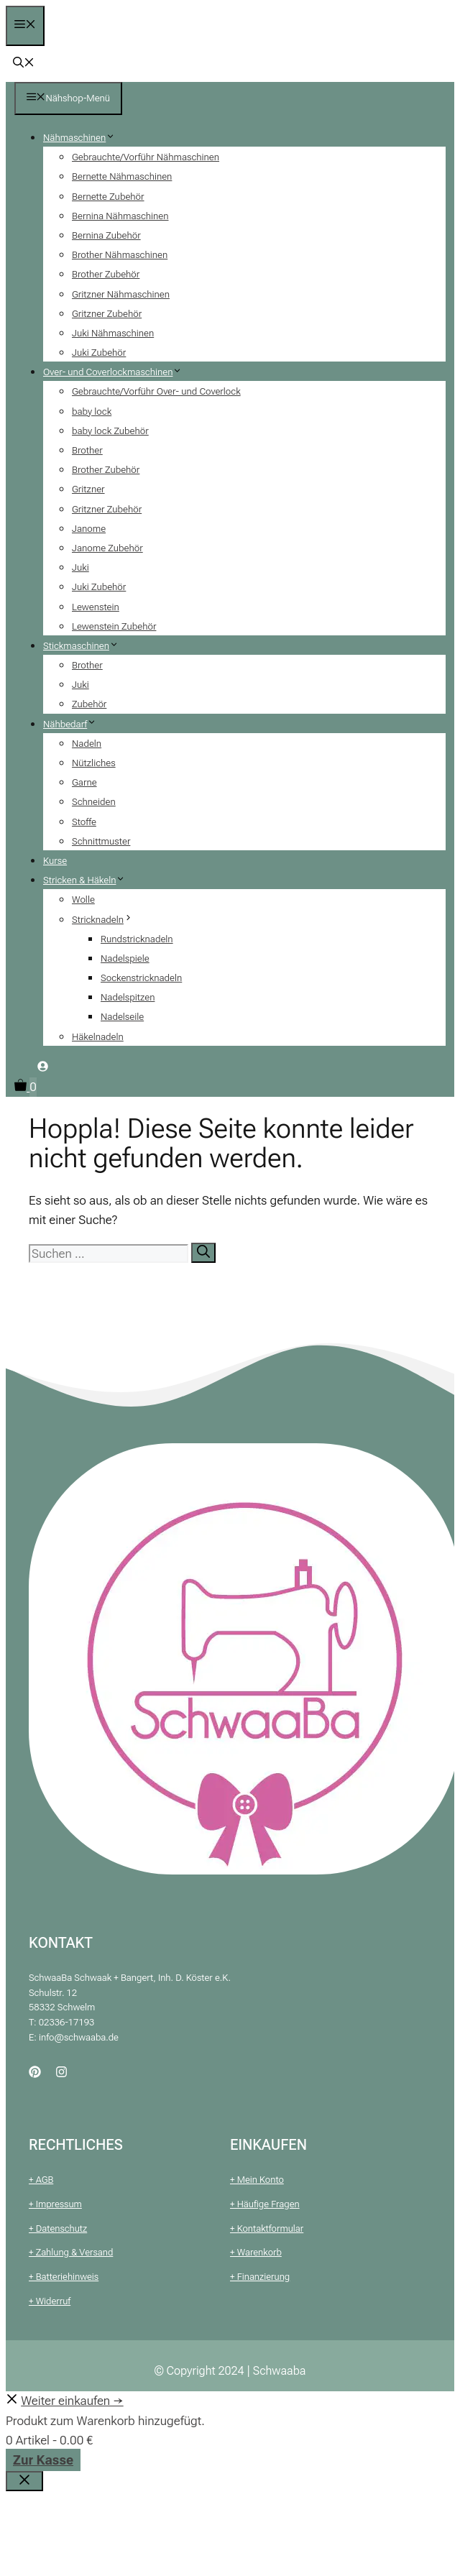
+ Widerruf (49, 2301)
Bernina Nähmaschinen (120, 216)
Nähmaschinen (84, 137)
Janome (89, 528)
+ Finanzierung (260, 2276)
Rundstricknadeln (137, 939)
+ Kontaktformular (266, 2228)
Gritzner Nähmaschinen (121, 294)
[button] (24, 64)
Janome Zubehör (107, 548)
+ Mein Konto (257, 2179)
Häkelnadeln (98, 1036)
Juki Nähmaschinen (113, 333)
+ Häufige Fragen (265, 2204)
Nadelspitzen (128, 997)
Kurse (55, 860)
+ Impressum (55, 2204)
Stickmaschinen (86, 645)
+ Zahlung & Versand (71, 2252)
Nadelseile (122, 1016)
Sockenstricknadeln (141, 977)
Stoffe (84, 821)
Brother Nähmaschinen (119, 254)
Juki (80, 567)
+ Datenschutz (58, 2228)
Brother (87, 450)
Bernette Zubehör (108, 196)
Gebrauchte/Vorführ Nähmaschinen (145, 157)
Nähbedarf (75, 724)
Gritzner (88, 489)
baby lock (91, 411)
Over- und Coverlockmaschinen (118, 372)
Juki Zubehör (99, 352)
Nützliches (94, 763)
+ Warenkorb (256, 2252)
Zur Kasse (43, 2459)
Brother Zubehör (105, 274)
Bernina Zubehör (106, 235)
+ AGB (41, 2179)
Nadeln (86, 743)
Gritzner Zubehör (107, 313)
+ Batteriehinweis (63, 2276)
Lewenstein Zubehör (114, 626)
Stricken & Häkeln (90, 880)
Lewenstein (95, 607)
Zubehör (89, 704)
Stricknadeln (108, 919)
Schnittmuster (101, 841)
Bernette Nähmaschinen (122, 176)
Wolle (83, 899)
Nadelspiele (125, 958)
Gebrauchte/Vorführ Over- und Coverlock (156, 391)
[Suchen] (203, 1253)
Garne (84, 782)
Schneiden (94, 801)
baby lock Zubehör (110, 431)
